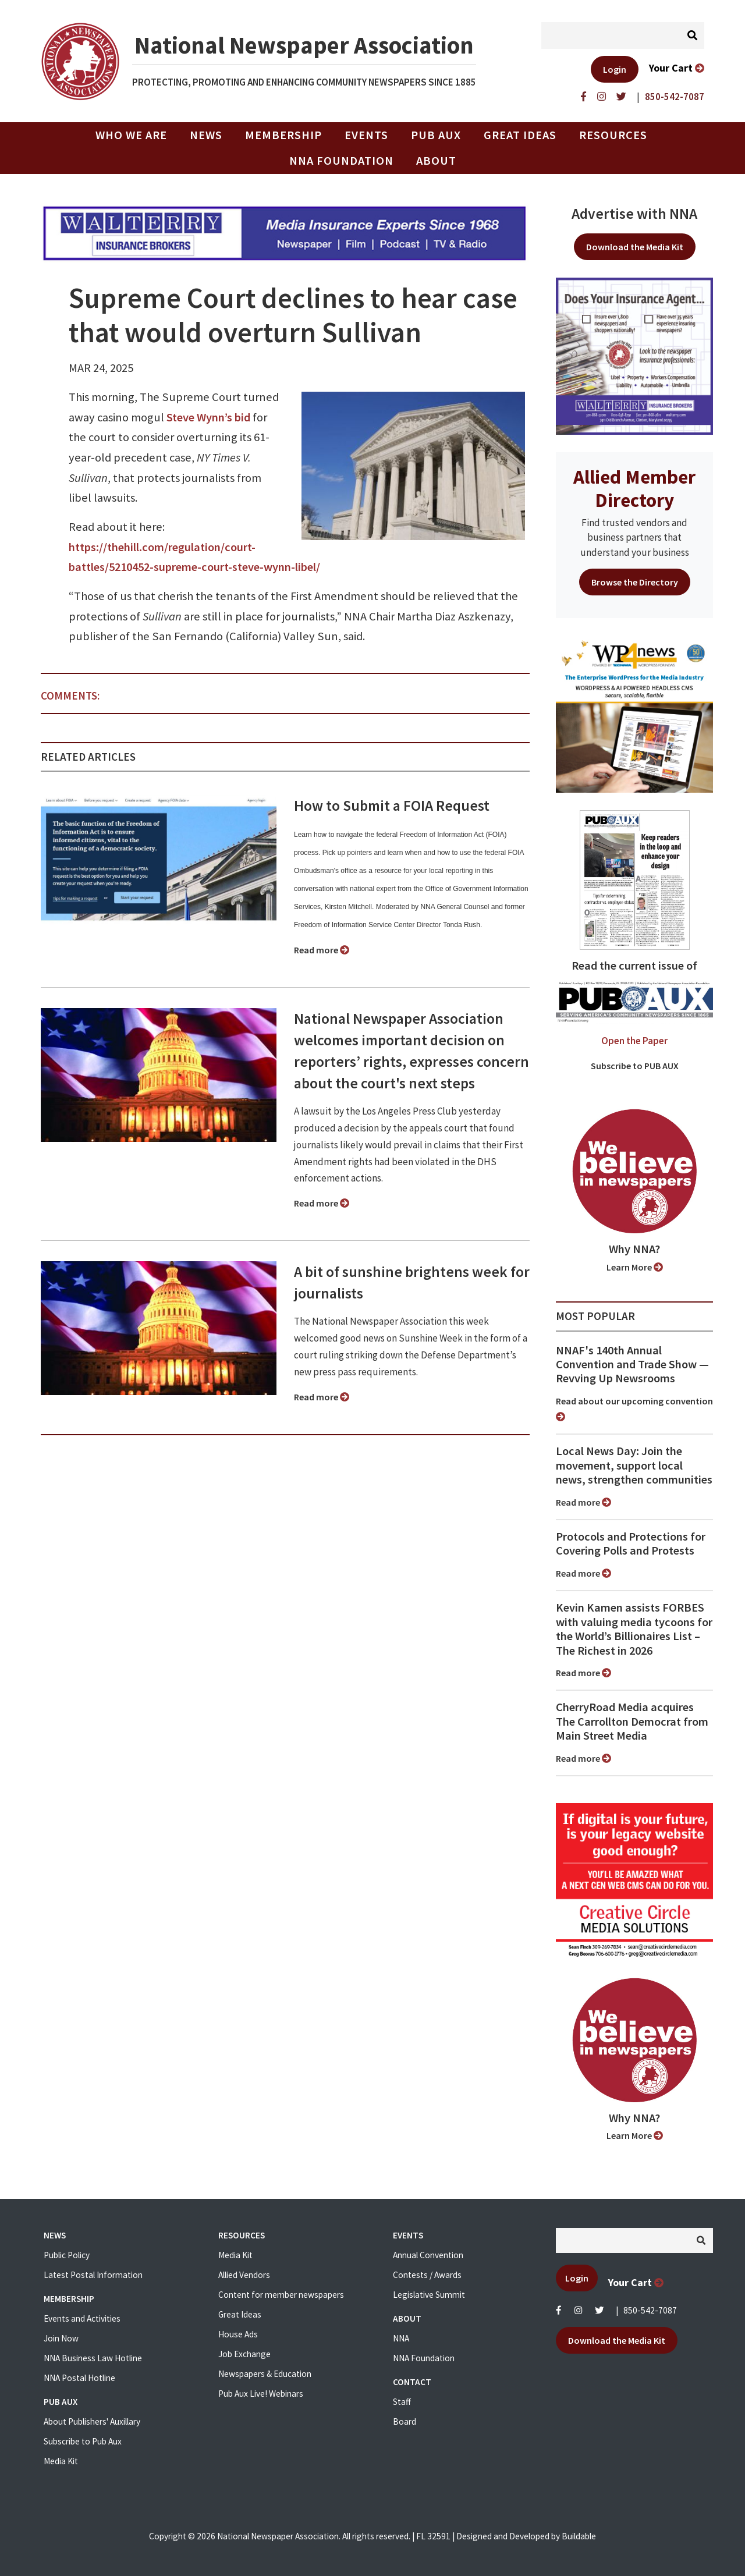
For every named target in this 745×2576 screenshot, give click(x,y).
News (206, 135)
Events (366, 135)
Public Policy (67, 2255)
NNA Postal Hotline (79, 2377)
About (436, 160)
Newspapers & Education (264, 2373)
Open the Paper (634, 1040)
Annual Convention (428, 2255)
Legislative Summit (429, 2294)
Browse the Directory (634, 582)
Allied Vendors (244, 2274)
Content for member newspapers (281, 2294)
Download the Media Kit (634, 247)
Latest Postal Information (93, 2274)
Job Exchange (244, 2353)
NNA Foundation (341, 160)
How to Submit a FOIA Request (391, 805)
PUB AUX (436, 135)
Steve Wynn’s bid (208, 417)
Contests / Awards (427, 2274)
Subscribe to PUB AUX (635, 1065)
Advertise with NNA (634, 213)
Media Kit (61, 2461)
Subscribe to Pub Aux (83, 2441)
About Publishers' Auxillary (92, 2421)
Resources (613, 135)
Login (614, 69)
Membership (283, 135)
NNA (401, 2338)
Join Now (61, 2338)
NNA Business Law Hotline (93, 2358)
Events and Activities (82, 2318)
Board (404, 2421)
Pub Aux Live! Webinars (260, 2393)
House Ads (238, 2334)
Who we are (131, 135)
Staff (402, 2401)
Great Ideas (520, 135)
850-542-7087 (650, 2310)
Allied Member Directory (634, 488)
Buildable (579, 2536)
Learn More (634, 1267)
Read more (321, 950)
